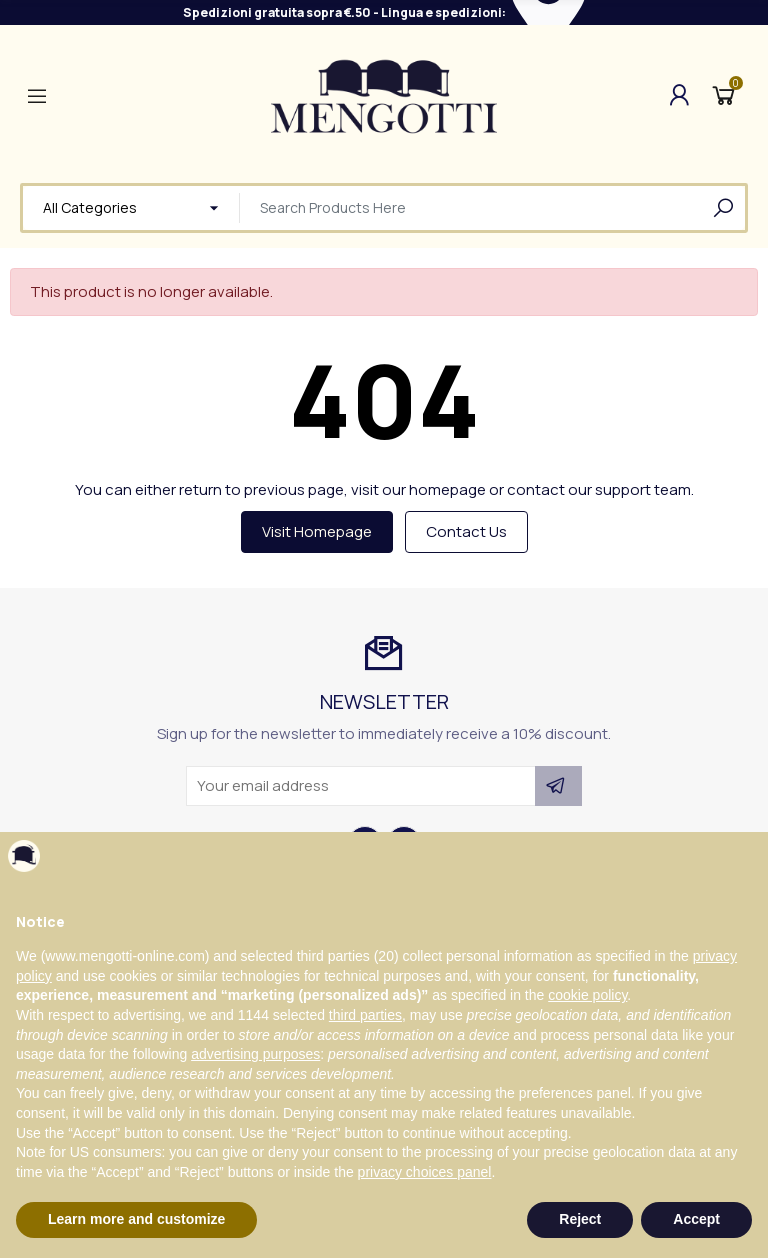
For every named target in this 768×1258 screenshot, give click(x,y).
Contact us (466, 531)
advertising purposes (255, 1054)
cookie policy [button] (587, 995)
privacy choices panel (425, 1172)
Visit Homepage (317, 531)
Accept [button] (696, 1219)
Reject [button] (580, 1219)
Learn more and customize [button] (136, 1219)
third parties (365, 1015)
